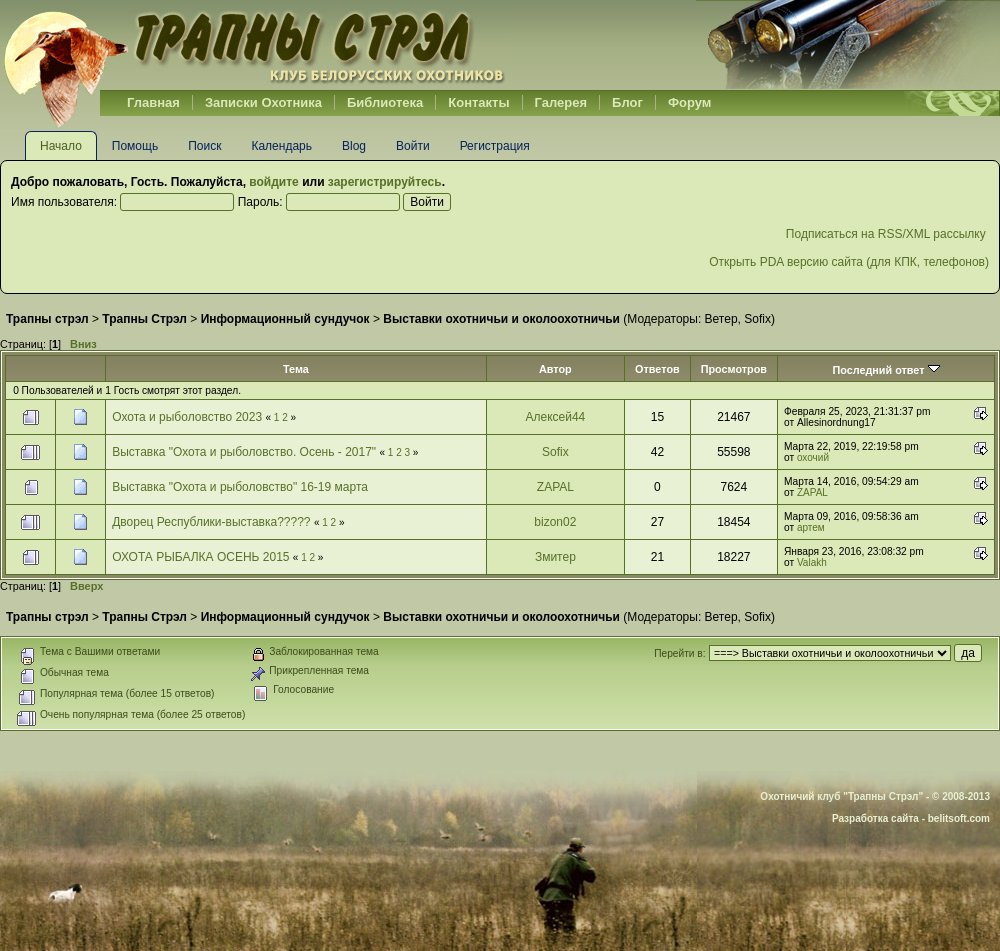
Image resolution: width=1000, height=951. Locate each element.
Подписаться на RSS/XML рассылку (887, 234)
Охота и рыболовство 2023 (187, 417)
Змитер (555, 557)
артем (811, 527)
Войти (413, 146)
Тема (296, 369)
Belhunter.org (254, 45)
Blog (354, 146)
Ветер (721, 319)
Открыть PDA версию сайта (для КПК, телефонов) (849, 262)
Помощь (135, 146)
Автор (555, 369)
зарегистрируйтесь (385, 182)
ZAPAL (555, 487)
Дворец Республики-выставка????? (211, 522)
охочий (813, 457)
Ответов (657, 369)
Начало (61, 146)
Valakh (812, 562)
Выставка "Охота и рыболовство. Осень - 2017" (244, 452)
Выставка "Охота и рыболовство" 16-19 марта (240, 487)
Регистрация (495, 146)
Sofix (757, 319)
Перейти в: (679, 653)
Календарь (281, 146)
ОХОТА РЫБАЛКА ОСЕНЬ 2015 (202, 557)
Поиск (204, 146)
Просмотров (734, 369)
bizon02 (555, 522)
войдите (273, 182)
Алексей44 (555, 417)
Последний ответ (885, 370)
